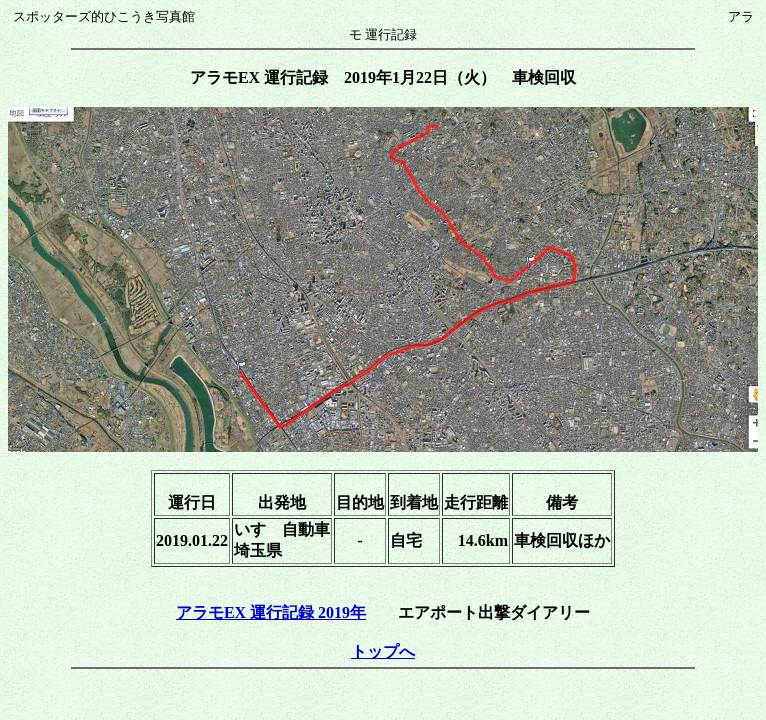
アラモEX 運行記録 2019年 (271, 612)
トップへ (383, 651)
